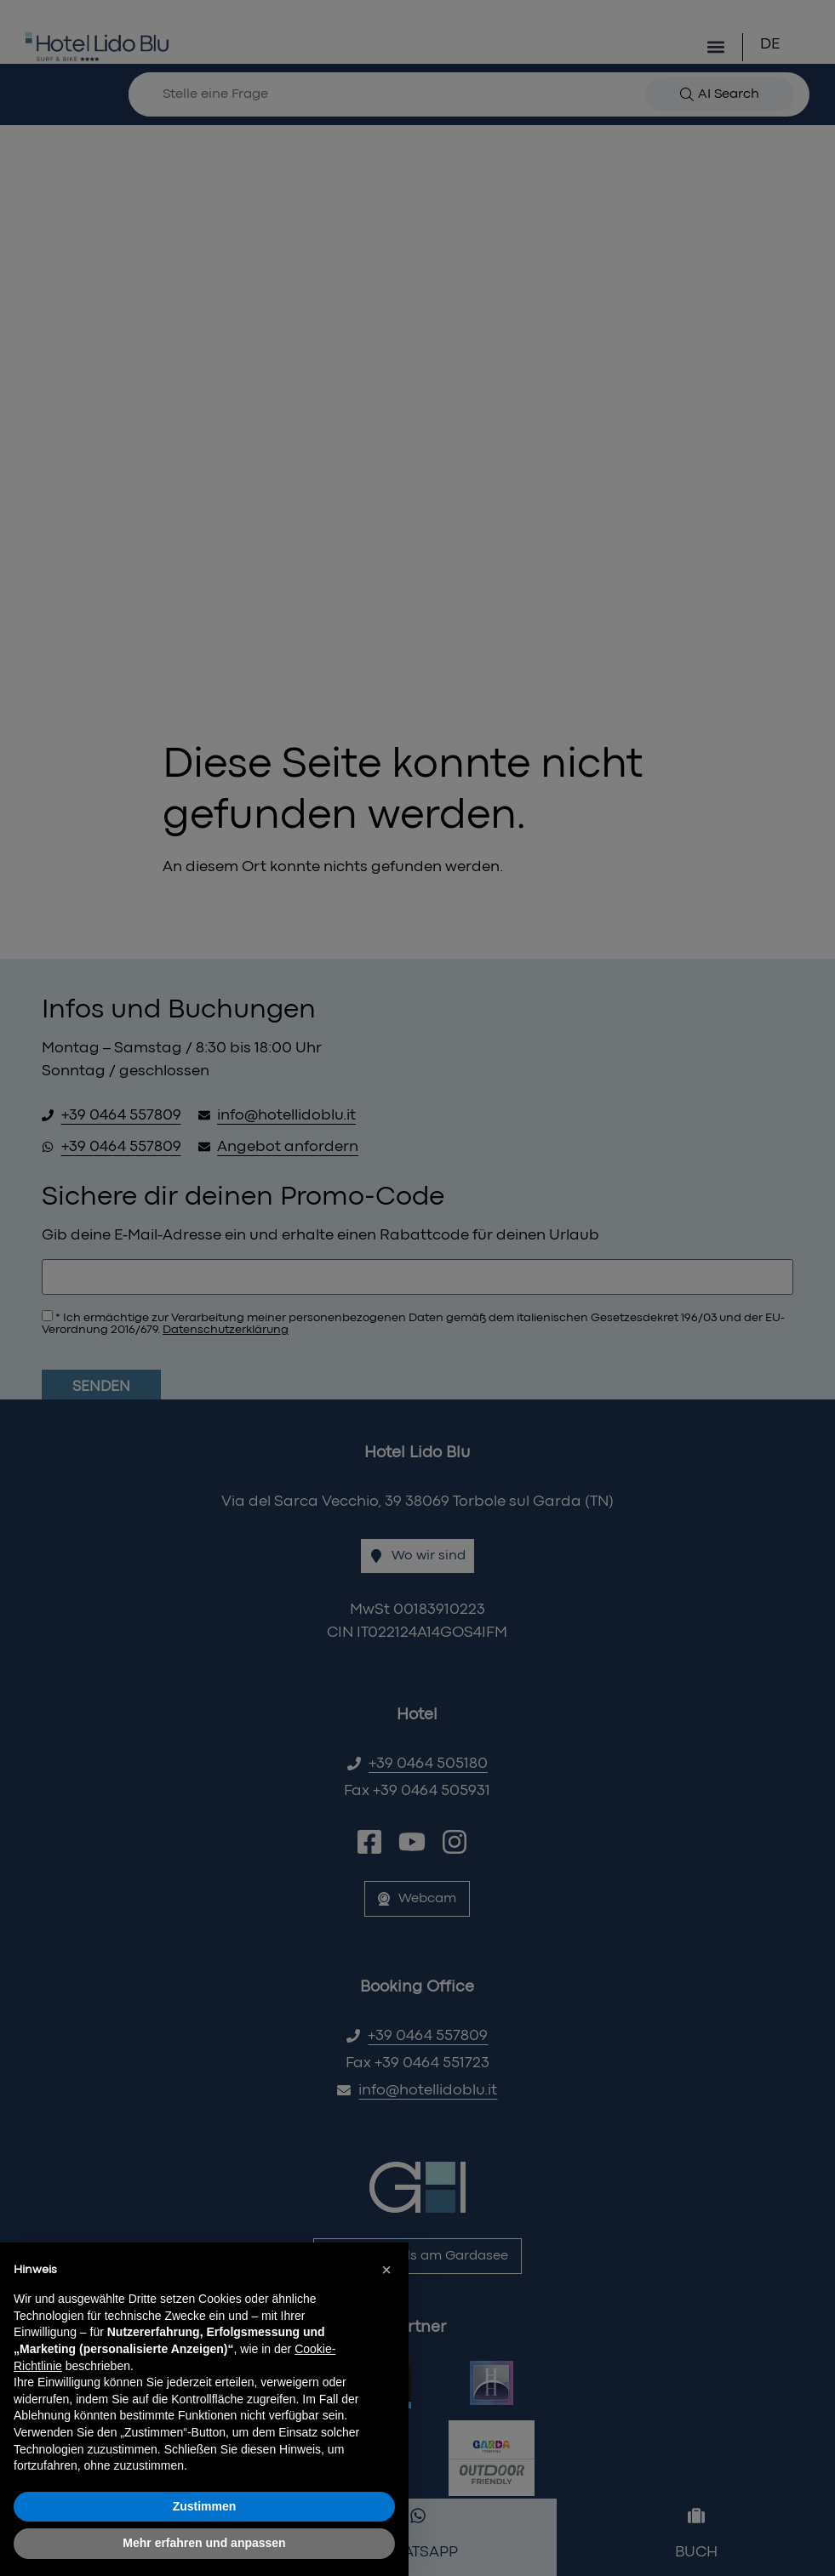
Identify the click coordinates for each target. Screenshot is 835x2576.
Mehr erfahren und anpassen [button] (204, 2543)
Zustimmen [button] (205, 2506)
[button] (386, 2269)
